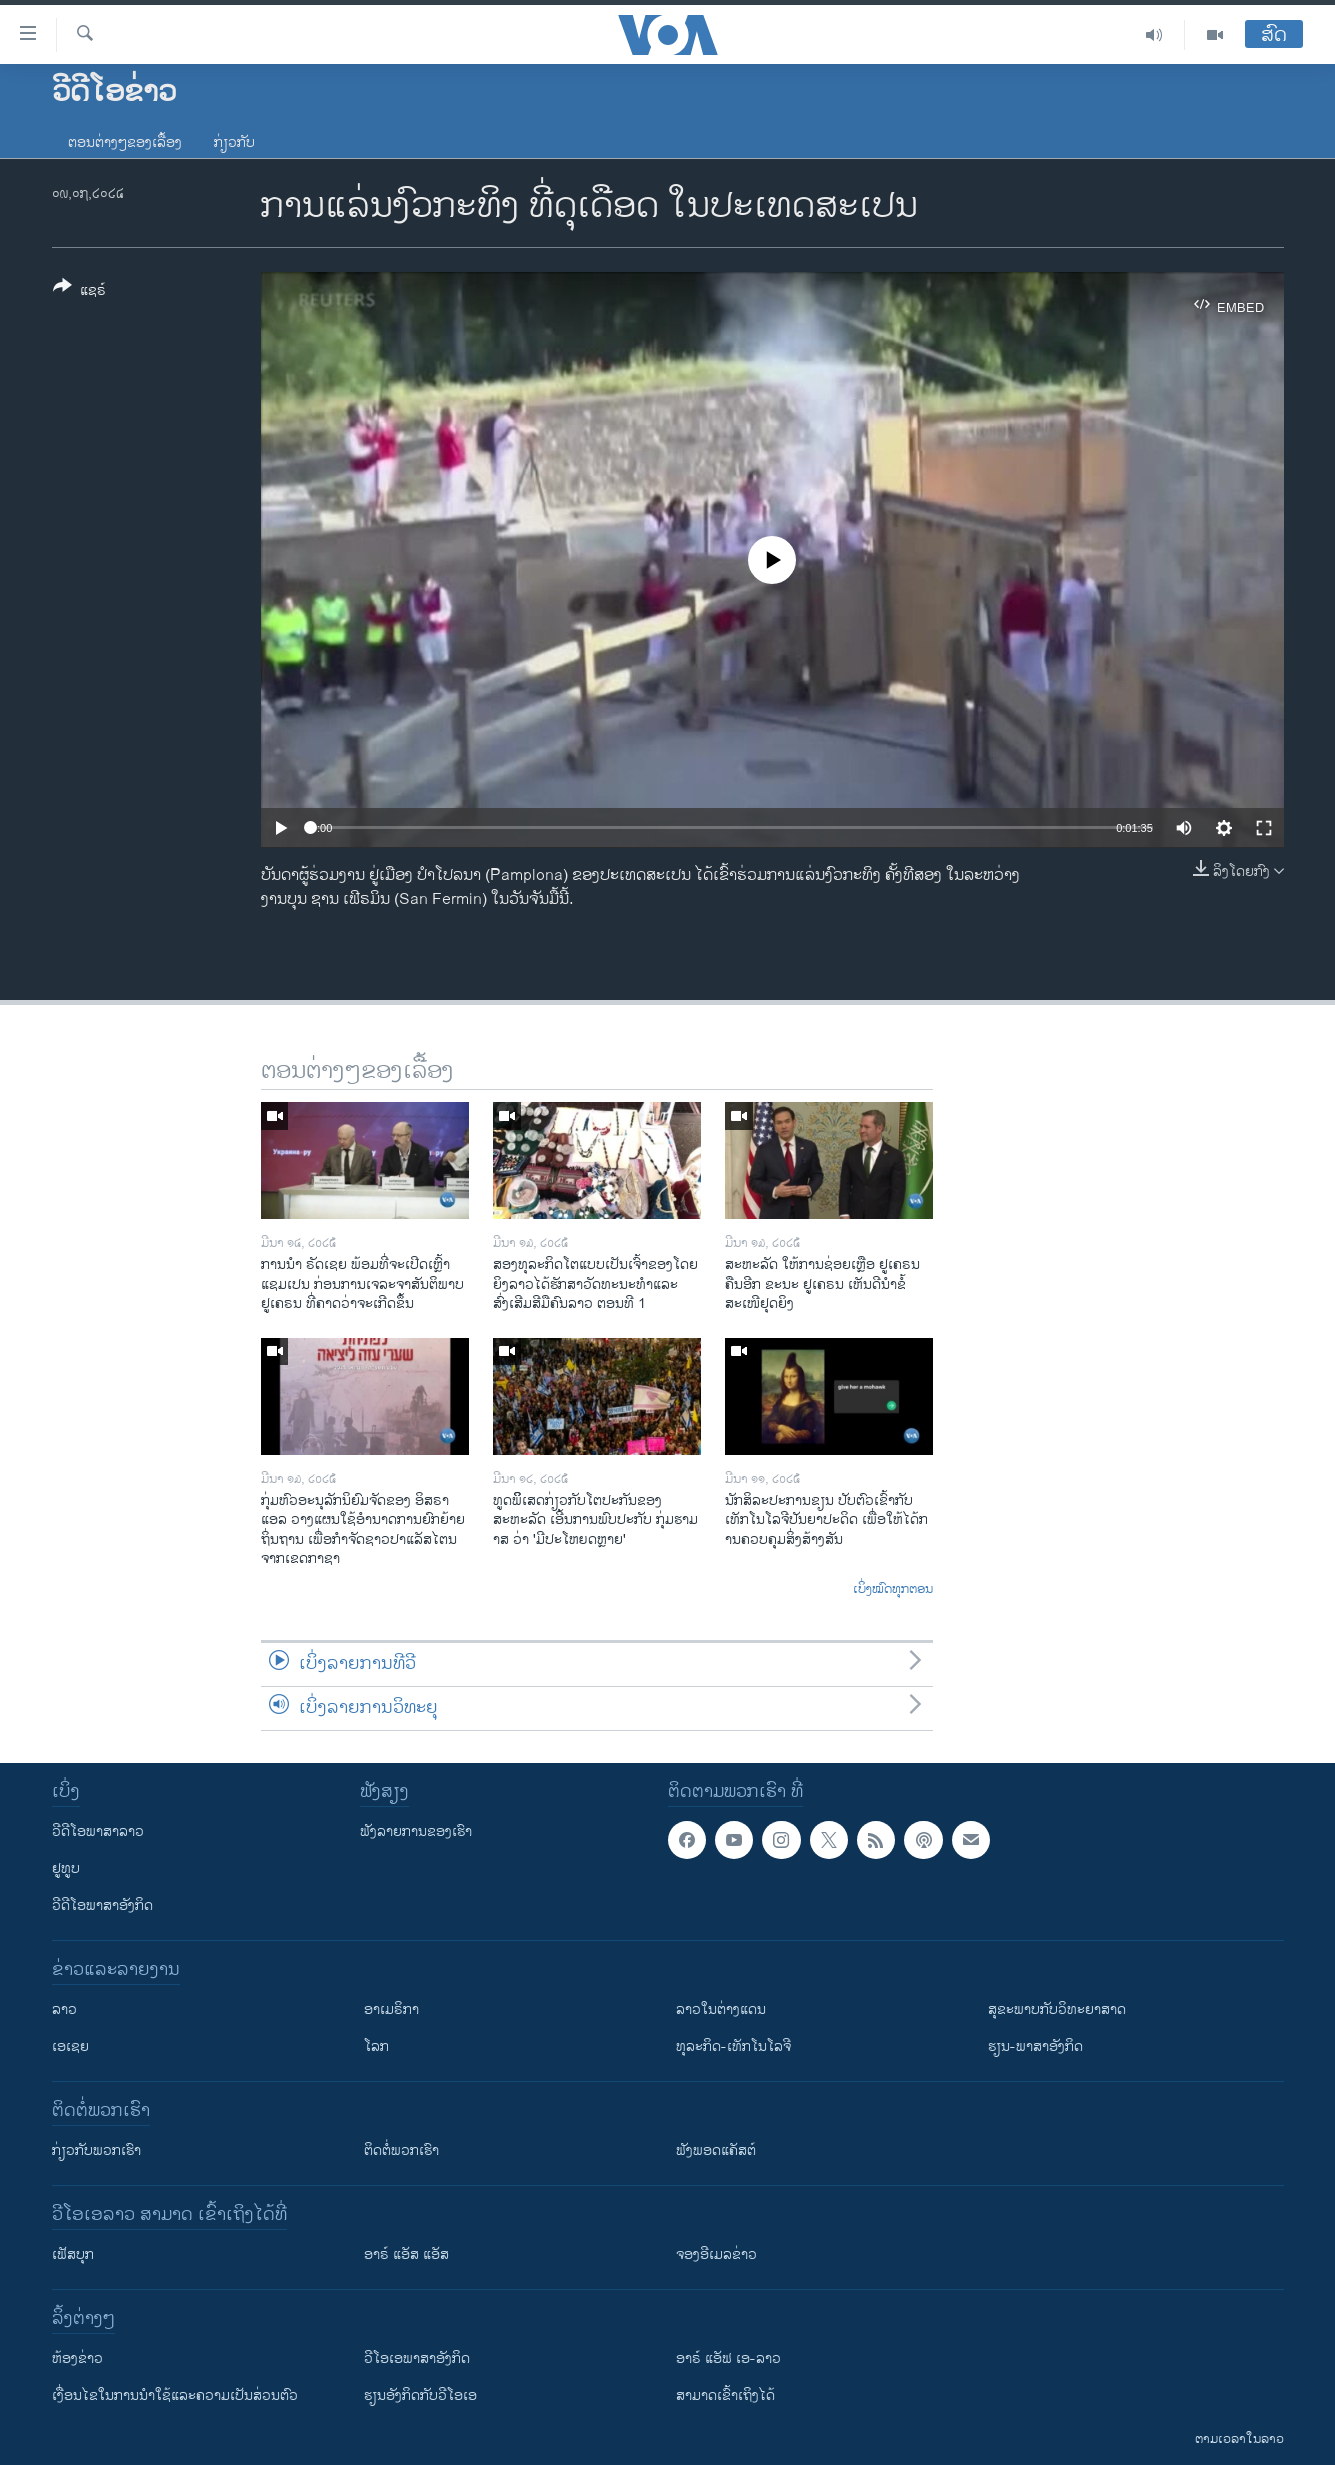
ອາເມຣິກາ (391, 2009)
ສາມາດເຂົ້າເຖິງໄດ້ (725, 2395)
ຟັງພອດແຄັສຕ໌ (716, 2150)
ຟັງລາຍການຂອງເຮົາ (416, 1831)
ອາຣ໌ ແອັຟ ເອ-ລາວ (728, 2358)
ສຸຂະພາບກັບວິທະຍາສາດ (1057, 2009)
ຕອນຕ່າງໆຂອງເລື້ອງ (125, 142)
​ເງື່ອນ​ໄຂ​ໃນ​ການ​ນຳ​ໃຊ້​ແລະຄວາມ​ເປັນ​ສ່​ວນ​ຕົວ (175, 2395)
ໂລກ (376, 2046)
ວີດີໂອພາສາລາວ (98, 1831)
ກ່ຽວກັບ (234, 142)
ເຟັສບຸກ (73, 2254)
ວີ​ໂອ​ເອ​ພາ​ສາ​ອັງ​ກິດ (417, 2358)
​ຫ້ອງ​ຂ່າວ (77, 2358)
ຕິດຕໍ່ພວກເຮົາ (401, 2150)
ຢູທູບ (66, 1868)
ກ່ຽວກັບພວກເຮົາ (96, 2150)
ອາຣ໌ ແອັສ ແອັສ (406, 2254)
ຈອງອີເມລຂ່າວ (716, 2254)
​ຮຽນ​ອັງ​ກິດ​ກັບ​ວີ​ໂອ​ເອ (420, 2395)
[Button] (79, 292)
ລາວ (64, 2009)
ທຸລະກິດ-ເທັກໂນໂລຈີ (733, 2046)
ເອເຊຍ (70, 2046)
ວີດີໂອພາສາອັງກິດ (102, 1905)
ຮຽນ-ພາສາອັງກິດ (1035, 2046)
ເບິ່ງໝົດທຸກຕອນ (893, 1590)
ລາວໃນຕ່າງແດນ (721, 2009)
